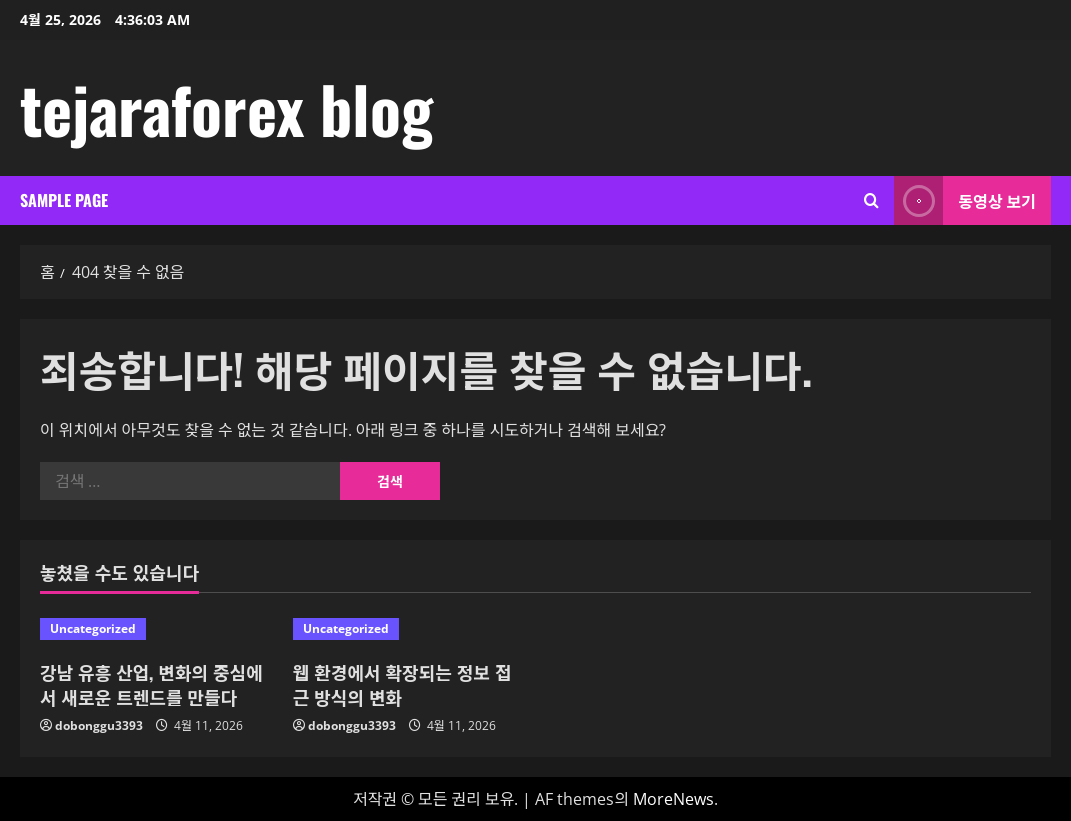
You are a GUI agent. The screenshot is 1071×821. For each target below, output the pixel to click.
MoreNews (673, 799)
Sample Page (64, 200)
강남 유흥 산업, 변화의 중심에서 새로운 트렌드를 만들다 (151, 684)
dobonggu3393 (99, 725)
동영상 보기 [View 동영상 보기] (965, 200)
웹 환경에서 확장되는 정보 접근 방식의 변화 (402, 684)
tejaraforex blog (226, 108)
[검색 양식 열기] (871, 200)
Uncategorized (93, 628)
